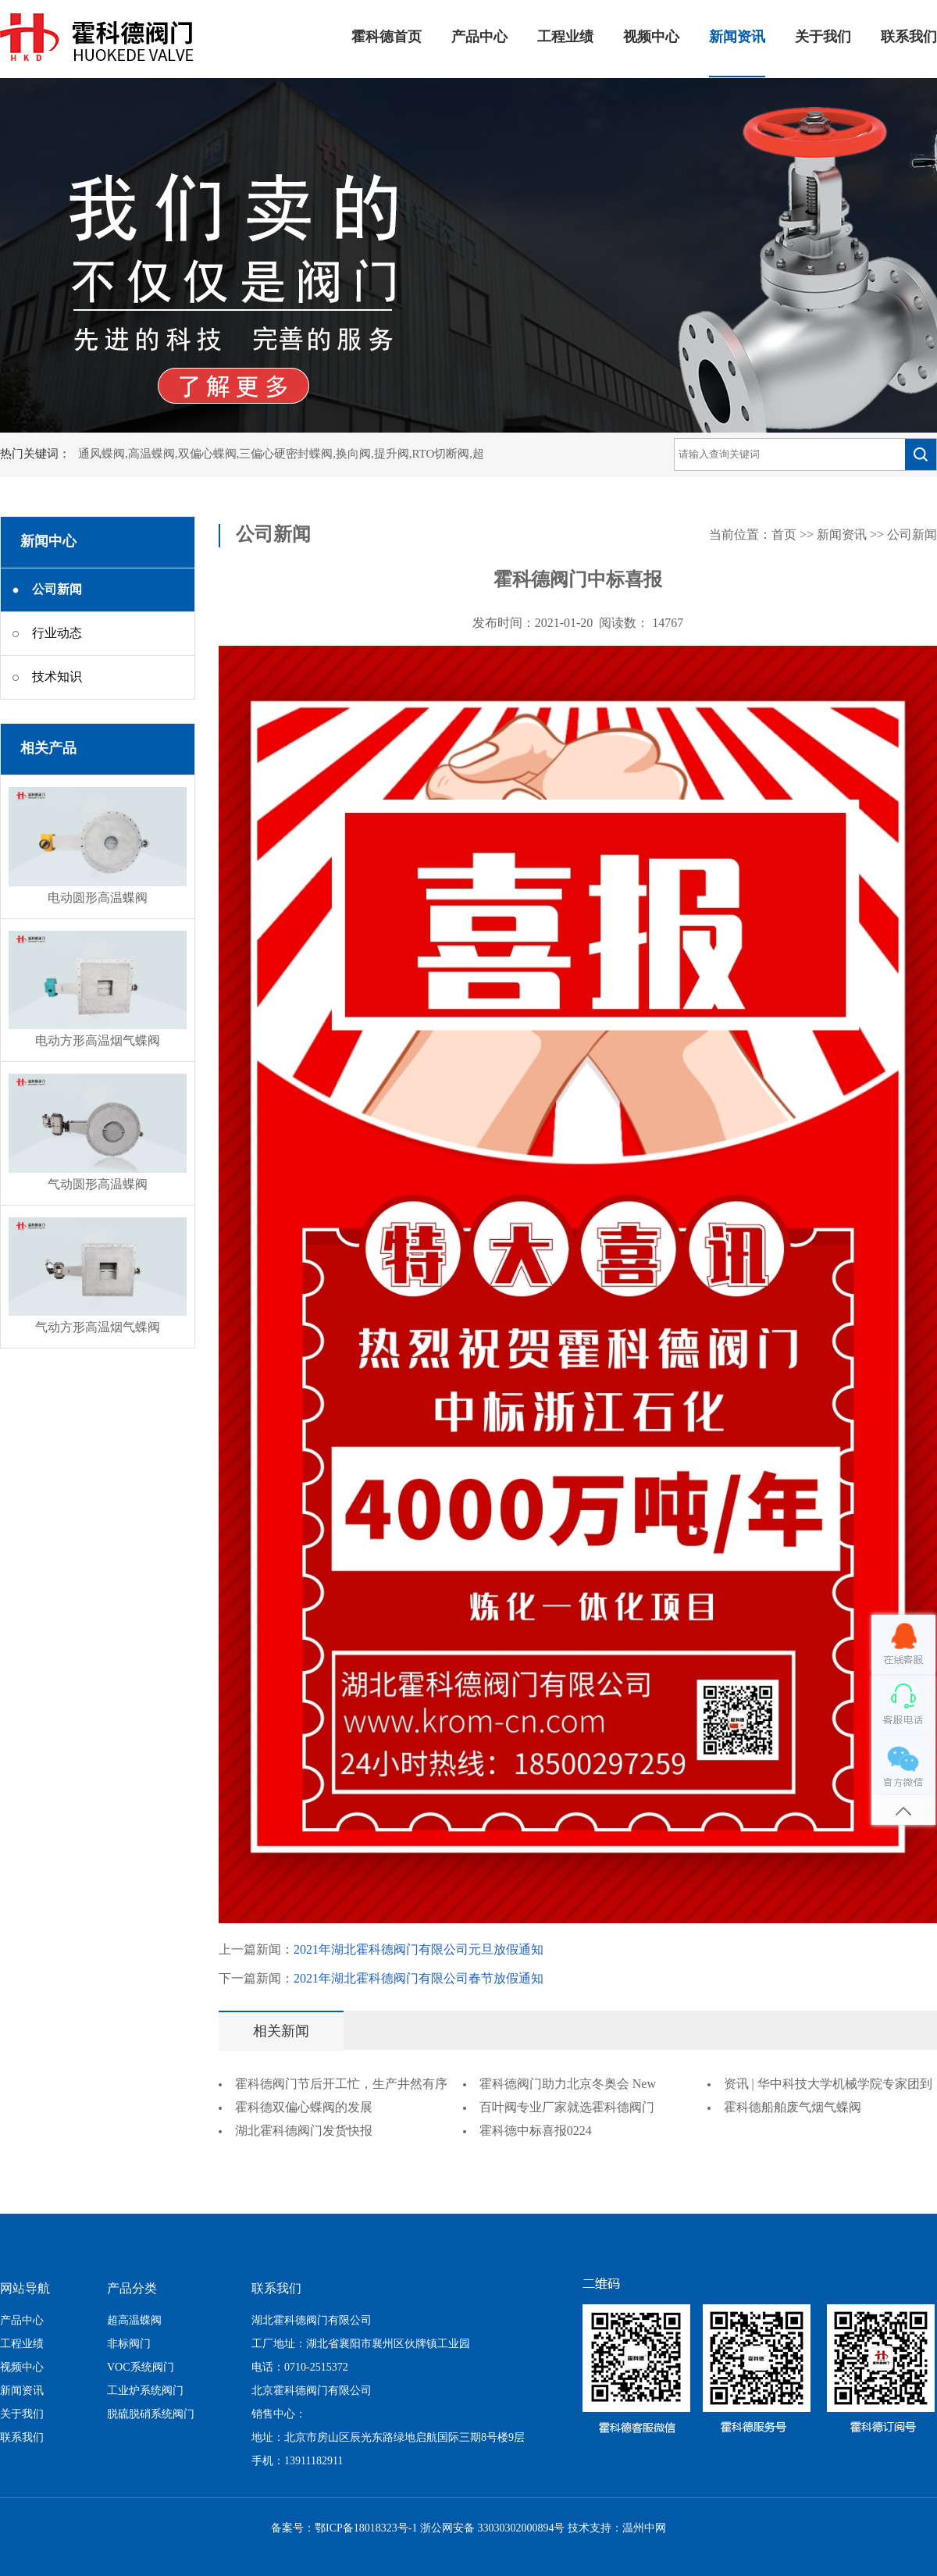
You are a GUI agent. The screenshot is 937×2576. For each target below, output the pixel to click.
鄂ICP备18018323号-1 (366, 2529)
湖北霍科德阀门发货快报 (303, 2131)
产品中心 (479, 37)
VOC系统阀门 (140, 2368)
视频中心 (651, 37)
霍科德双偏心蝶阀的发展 (303, 2108)
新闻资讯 (737, 37)
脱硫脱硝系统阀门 (150, 2415)
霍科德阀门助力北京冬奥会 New (567, 2084)
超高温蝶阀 (134, 2321)
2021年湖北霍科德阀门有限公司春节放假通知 (418, 1979)
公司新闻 (912, 535)
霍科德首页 (386, 37)
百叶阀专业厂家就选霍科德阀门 (566, 2108)
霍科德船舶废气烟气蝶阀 (792, 2108)
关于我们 (823, 37)
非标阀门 (129, 2344)
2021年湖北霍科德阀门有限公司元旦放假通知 (418, 1950)
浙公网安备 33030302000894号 (492, 2529)
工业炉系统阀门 (145, 2391)
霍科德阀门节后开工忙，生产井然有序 (341, 2084)
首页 (783, 535)
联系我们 (909, 37)
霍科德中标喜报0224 (535, 2131)
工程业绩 (565, 37)
